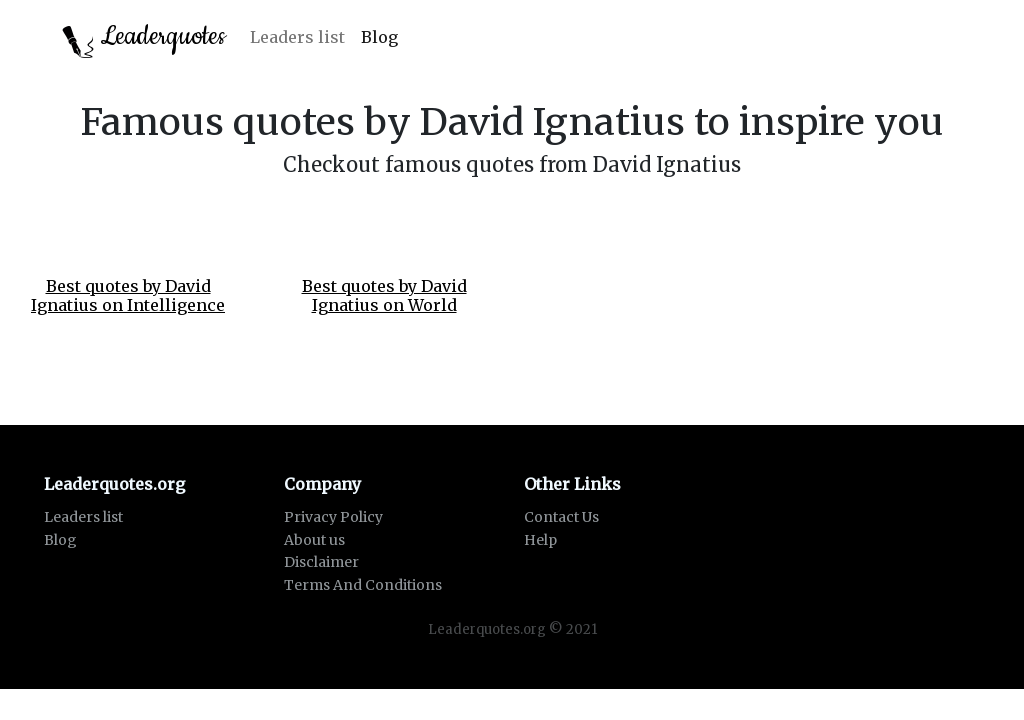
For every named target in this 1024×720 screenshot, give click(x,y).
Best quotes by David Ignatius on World (384, 295)
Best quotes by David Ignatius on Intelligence (128, 295)
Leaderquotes (144, 38)
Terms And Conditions (363, 585)
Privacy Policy (333, 517)
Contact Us (561, 517)
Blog (379, 37)
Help (540, 540)
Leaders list (297, 37)
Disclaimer (321, 562)
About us (314, 540)
